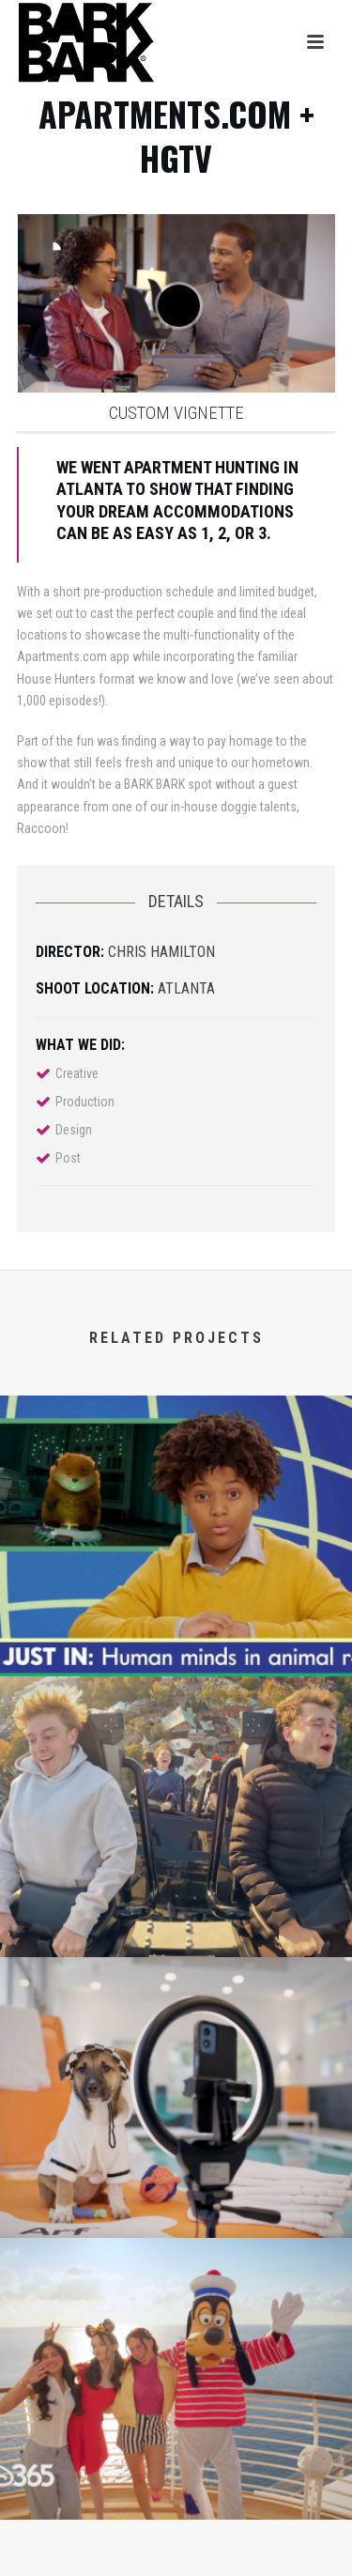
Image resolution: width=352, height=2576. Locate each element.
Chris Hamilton (161, 952)
